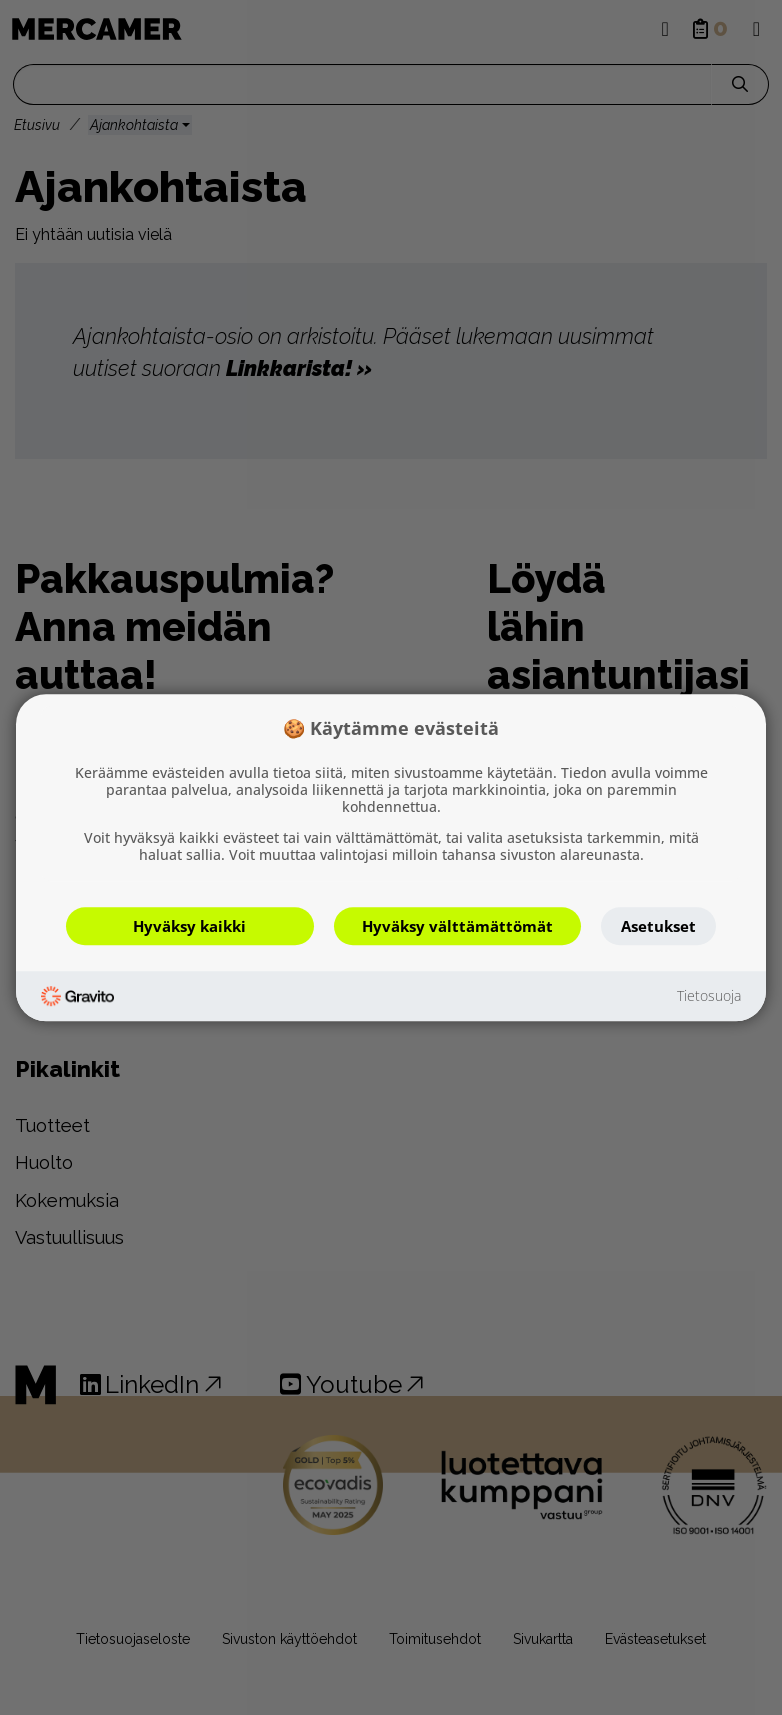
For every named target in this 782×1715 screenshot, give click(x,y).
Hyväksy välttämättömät (457, 926)
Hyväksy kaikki (189, 926)
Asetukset (658, 926)
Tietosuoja (709, 996)
